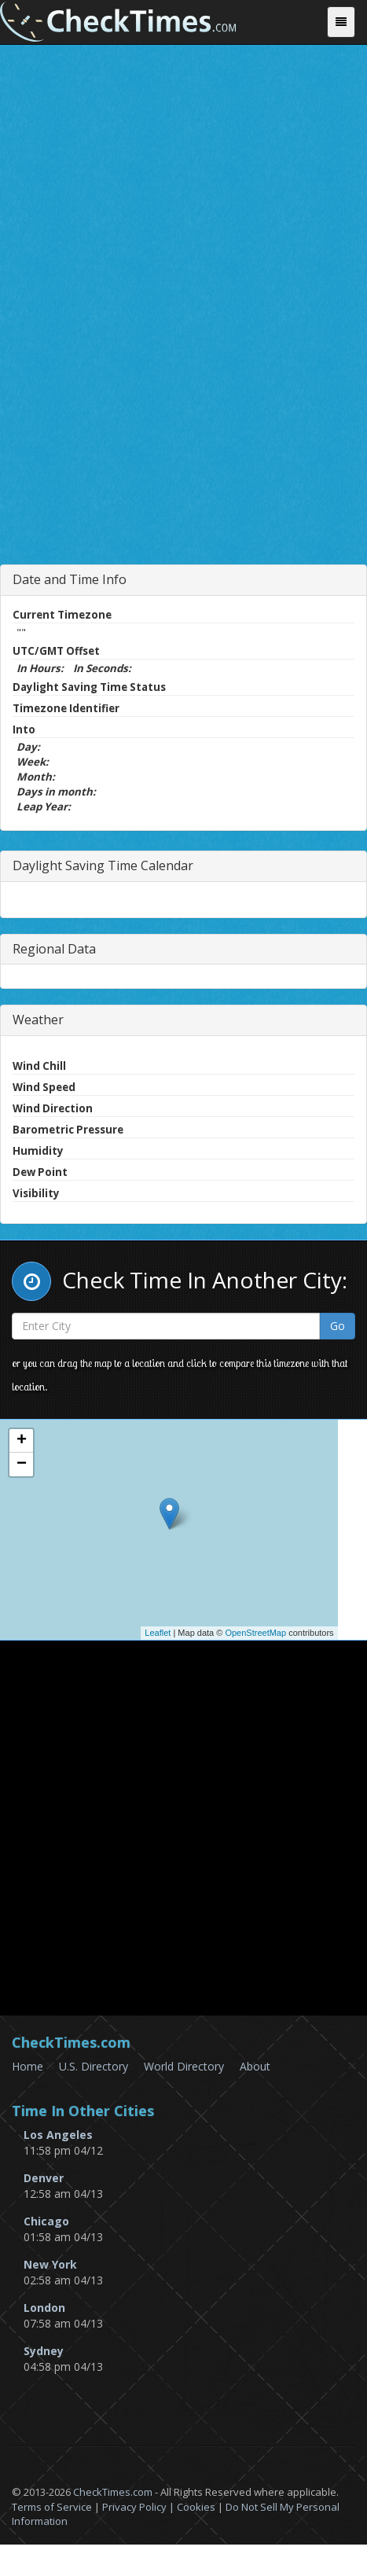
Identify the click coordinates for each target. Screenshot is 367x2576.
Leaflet (158, 1632)
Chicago (46, 2221)
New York (50, 2264)
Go (337, 1325)
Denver (44, 2177)
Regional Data (54, 948)
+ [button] (22, 1441)
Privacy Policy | (139, 2507)
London (44, 2307)
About (255, 2066)
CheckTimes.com (112, 2492)
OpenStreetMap (255, 1632)
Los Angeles (58, 2134)
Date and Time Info (70, 579)
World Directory (184, 2066)
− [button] (22, 1464)
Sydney (44, 2350)
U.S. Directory (93, 2066)
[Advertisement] (183, 363)
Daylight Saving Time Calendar (103, 865)
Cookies (196, 2507)
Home (27, 2066)
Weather (38, 1019)
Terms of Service (52, 2507)
